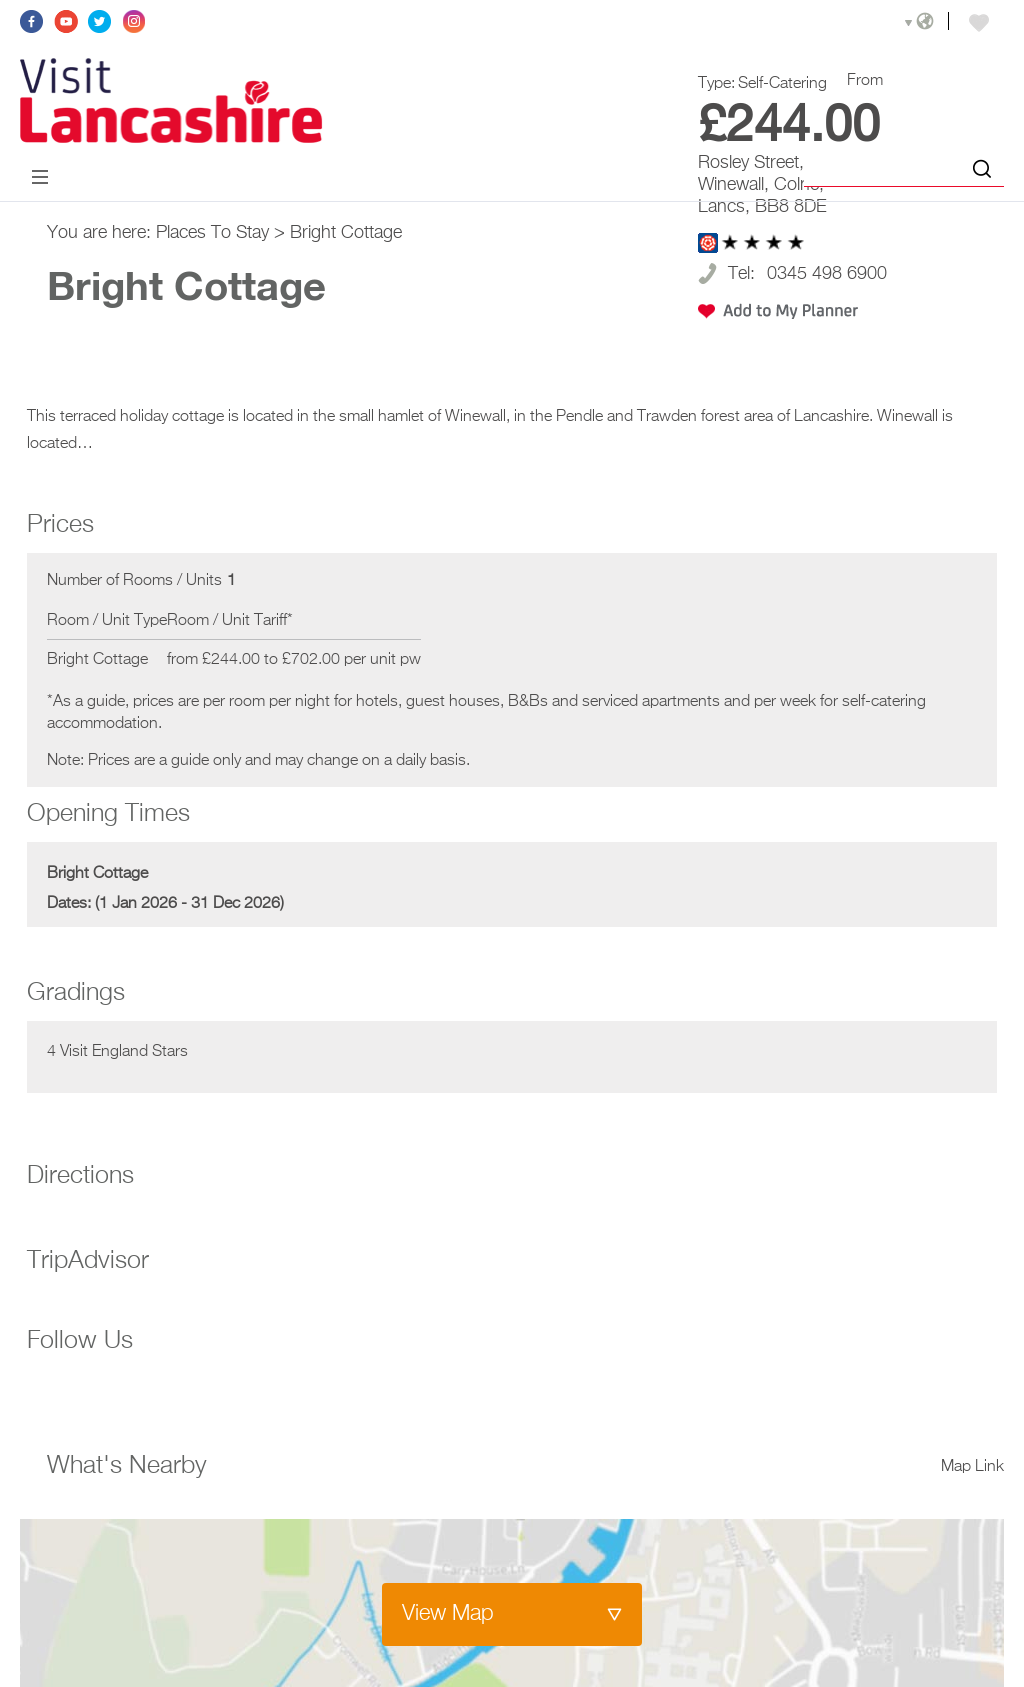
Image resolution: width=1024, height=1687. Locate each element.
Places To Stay (212, 233)
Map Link (972, 1467)
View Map (448, 1614)
